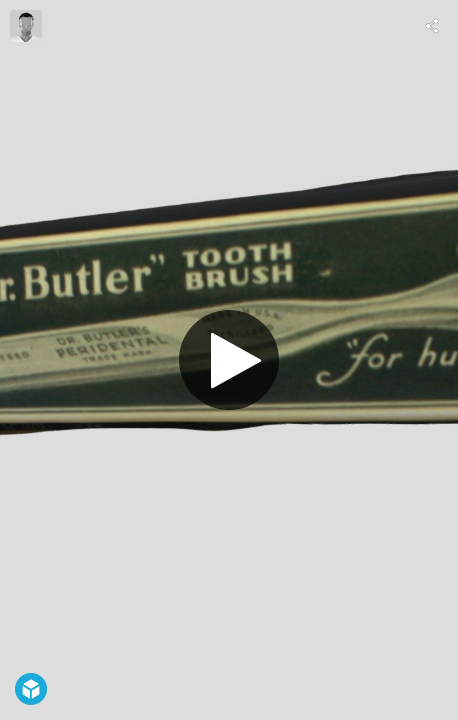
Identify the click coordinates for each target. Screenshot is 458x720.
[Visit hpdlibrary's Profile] (26, 26)
